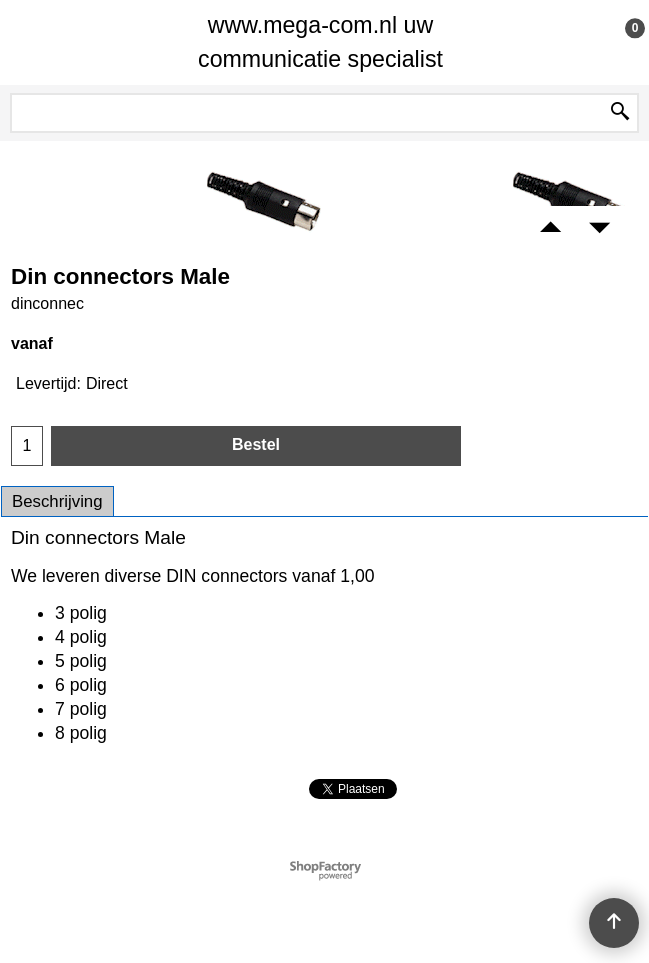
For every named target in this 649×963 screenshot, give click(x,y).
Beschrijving (57, 501)
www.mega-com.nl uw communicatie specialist (320, 42)
